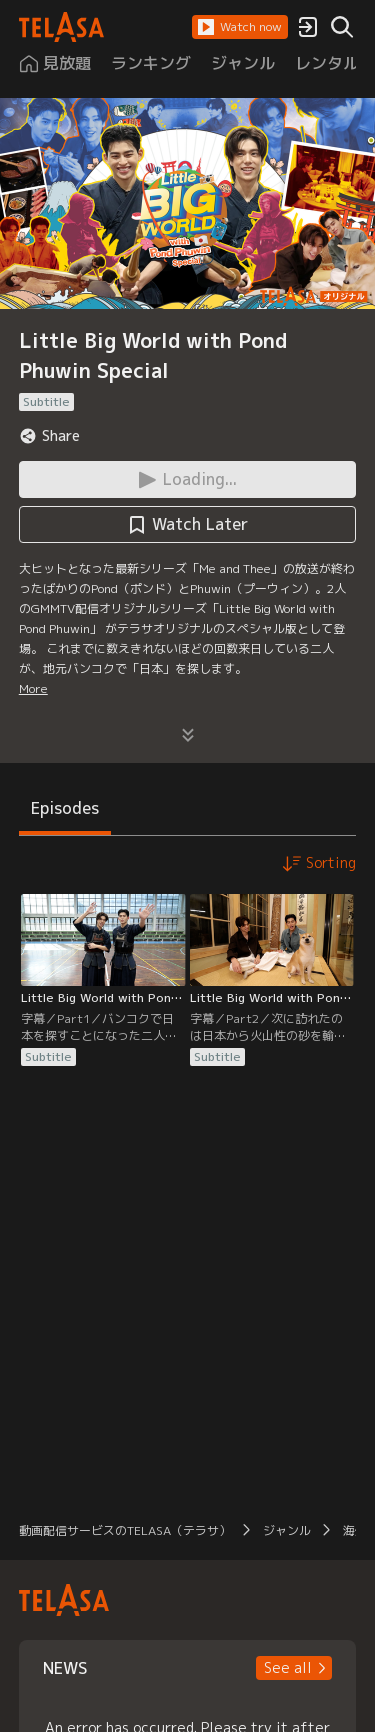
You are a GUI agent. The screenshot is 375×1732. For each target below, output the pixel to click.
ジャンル (287, 1530)
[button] (240, 27)
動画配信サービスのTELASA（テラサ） (125, 1530)
